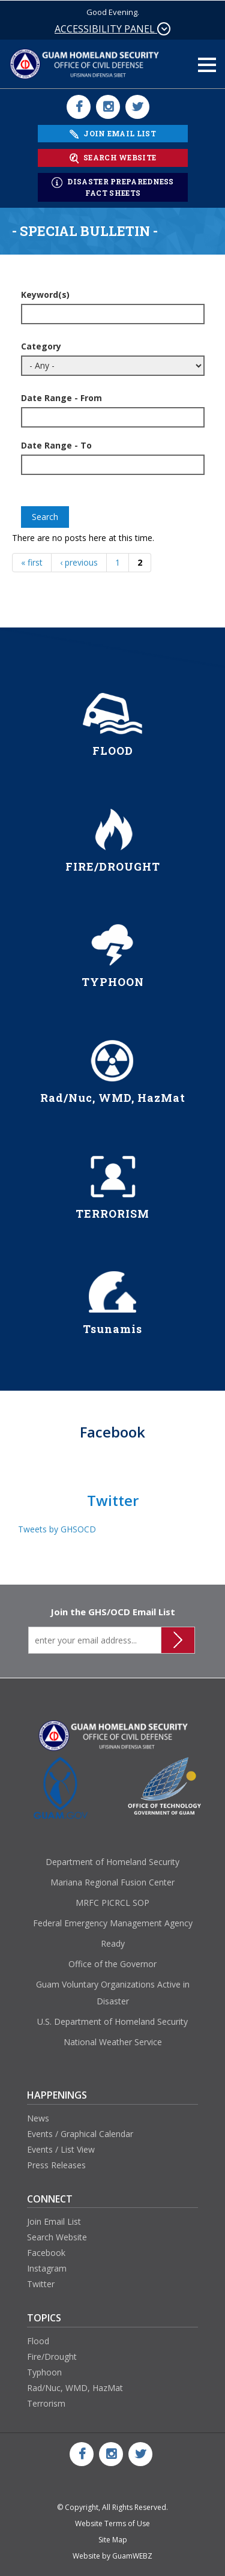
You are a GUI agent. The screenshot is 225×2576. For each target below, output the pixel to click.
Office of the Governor (112, 1964)
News (38, 2118)
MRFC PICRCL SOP (112, 1902)
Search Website (57, 2237)
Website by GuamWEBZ (112, 2556)
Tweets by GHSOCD (57, 1529)
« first (32, 562)
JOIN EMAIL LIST (113, 133)
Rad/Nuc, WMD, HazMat (75, 2387)
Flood (38, 2341)
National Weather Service (113, 2042)
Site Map (112, 2540)
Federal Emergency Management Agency (113, 1923)
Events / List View (61, 2149)
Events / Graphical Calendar (80, 2133)
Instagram (47, 2268)
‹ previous (79, 562)
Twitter (41, 2284)
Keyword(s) (45, 294)
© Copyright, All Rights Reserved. (112, 2507)
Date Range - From (61, 398)
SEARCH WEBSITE (112, 158)
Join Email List (54, 2221)
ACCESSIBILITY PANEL (112, 28)
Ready (113, 1943)
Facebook (46, 2252)
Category (41, 346)
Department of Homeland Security (112, 1861)
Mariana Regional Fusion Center (112, 1882)
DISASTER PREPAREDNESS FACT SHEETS (113, 187)
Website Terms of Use (112, 2523)
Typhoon (44, 2372)
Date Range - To (56, 445)
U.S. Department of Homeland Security (112, 2021)
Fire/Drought (52, 2356)
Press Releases (56, 2165)
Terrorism (46, 2403)
